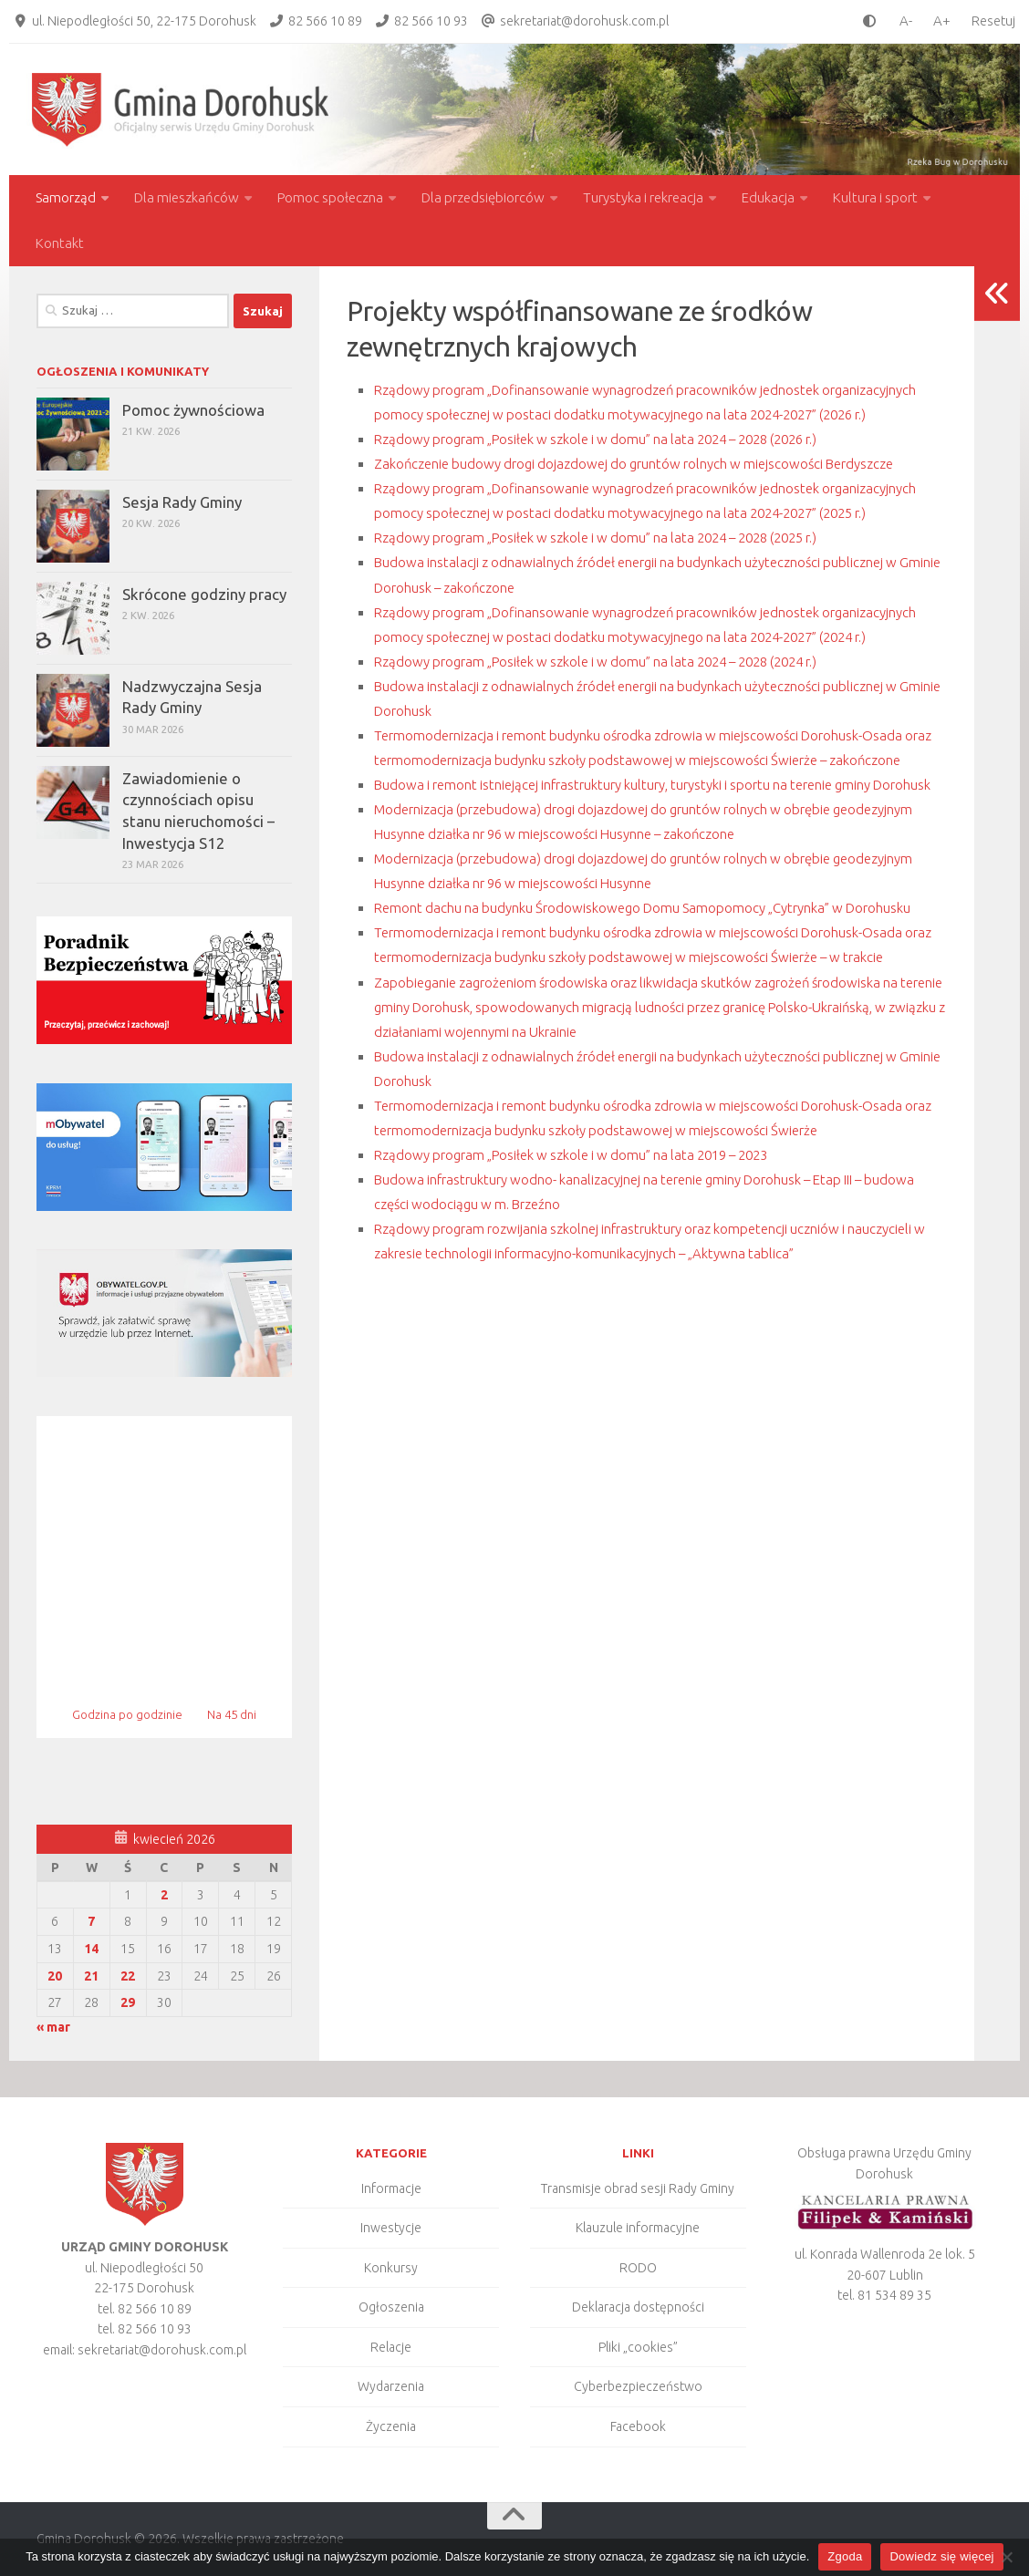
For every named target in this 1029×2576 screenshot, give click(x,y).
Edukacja (768, 197)
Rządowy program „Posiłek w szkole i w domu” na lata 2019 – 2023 (604, 1376)
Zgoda (844, 2556)
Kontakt (60, 243)
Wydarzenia (391, 2386)
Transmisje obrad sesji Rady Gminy (637, 2188)
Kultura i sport (875, 197)
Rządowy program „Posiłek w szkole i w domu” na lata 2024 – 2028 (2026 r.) (635, 462)
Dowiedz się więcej (941, 2556)
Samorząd (66, 197)
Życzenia (391, 2426)
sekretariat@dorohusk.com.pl (584, 21)
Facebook (638, 2426)
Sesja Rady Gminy (182, 502)
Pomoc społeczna (330, 197)
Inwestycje (390, 2227)
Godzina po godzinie (128, 1714)
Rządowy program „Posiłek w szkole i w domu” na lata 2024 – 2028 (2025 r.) (635, 611)
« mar (53, 2027)
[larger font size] (946, 20)
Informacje (391, 2188)
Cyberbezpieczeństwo (638, 2386)
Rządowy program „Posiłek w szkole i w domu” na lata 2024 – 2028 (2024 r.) (635, 759)
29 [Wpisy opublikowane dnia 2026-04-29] (127, 2002)
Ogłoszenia (391, 2307)
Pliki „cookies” (638, 2347)
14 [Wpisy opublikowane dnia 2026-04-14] (91, 1948)
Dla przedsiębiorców (483, 197)
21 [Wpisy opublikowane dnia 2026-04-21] (91, 1976)
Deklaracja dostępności (638, 2307)
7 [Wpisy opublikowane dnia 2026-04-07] (91, 1921)
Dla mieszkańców (186, 197)
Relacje (390, 2347)
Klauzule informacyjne (638, 2227)
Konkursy (391, 2267)
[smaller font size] (901, 20)
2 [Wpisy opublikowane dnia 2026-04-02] (164, 1895)
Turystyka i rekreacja (643, 197)
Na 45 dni (231, 1714)
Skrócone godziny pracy (204, 594)
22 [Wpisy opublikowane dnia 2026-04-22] (127, 1976)
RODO (638, 2267)
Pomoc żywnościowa (193, 410)
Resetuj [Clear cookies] (993, 21)
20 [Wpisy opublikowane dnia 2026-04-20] (54, 1976)
